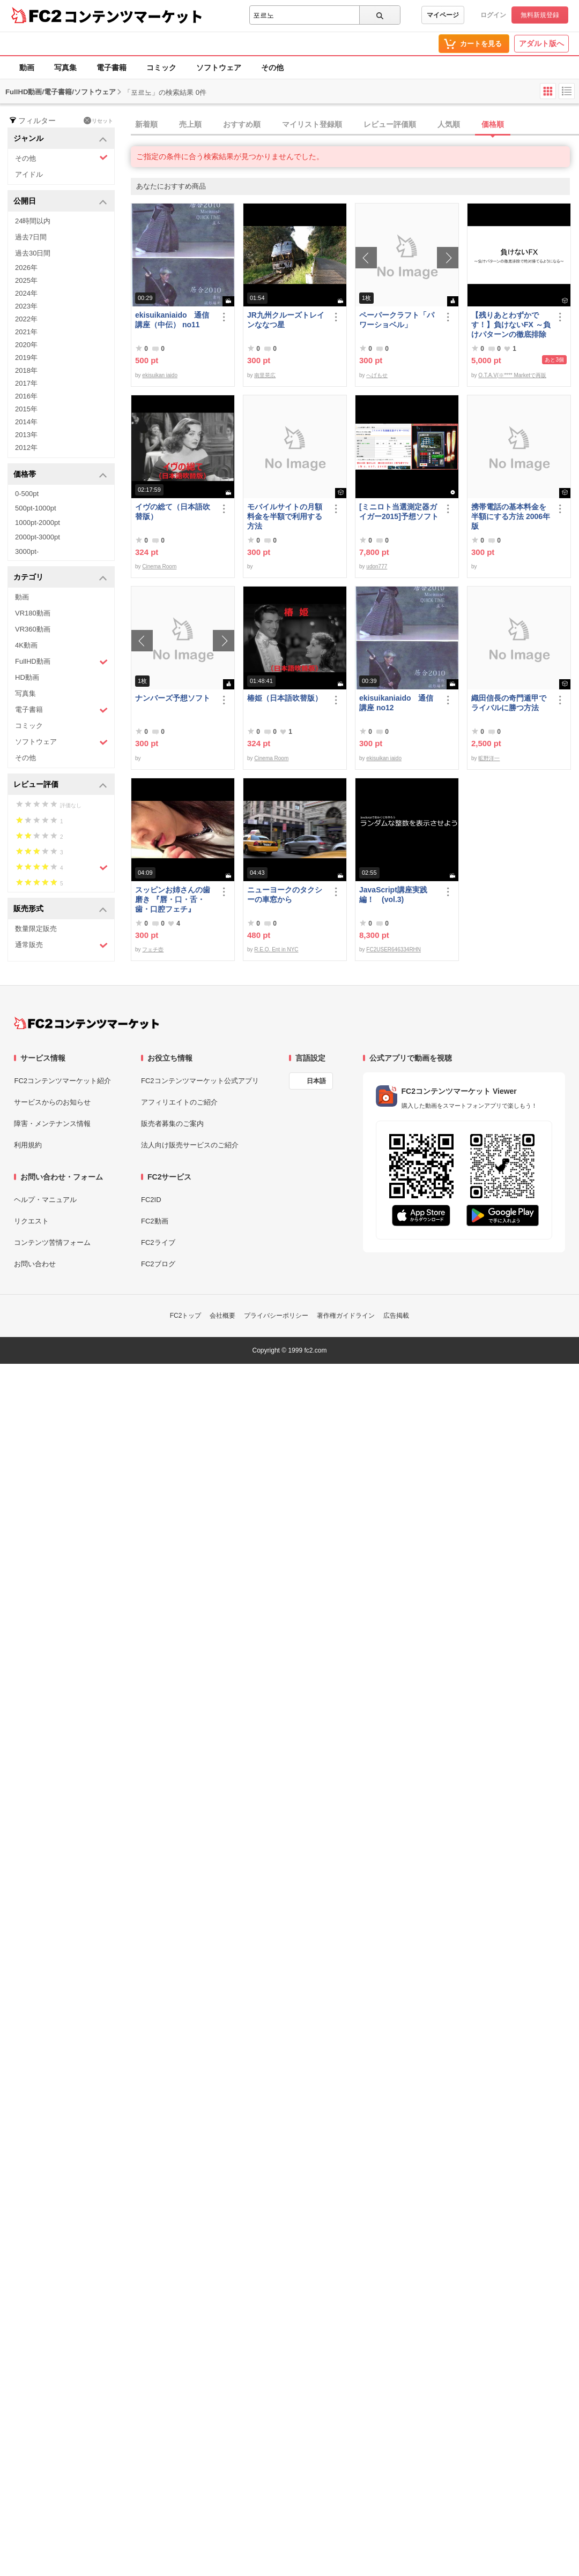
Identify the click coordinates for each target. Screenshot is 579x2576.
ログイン (493, 15)
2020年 (26, 345)
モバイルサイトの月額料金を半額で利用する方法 (284, 516)
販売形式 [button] (60, 909)
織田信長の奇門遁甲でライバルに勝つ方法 (508, 703)
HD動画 (27, 677)
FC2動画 (154, 1221)
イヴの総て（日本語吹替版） (172, 511)
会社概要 (222, 1315)
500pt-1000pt (35, 508)
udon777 (376, 566)
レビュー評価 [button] (60, 785)
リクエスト (31, 1221)
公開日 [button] (60, 202)
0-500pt (27, 494)
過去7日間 (31, 237)
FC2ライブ (158, 1242)
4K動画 (26, 645)
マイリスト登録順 (312, 124)
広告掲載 (396, 1315)
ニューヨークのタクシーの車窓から (284, 894)
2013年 (26, 435)
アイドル (29, 174)
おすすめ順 (242, 124)
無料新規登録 (540, 15)
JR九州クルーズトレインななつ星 (285, 320)
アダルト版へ (541, 43)
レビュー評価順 (389, 124)
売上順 (190, 124)
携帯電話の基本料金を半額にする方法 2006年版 (510, 516)
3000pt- (27, 551)
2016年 (26, 396)
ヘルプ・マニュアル (45, 1200)
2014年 (26, 422)
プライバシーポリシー (276, 1315)
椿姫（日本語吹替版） (284, 698)
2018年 (26, 370)
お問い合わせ (35, 1264)
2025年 (26, 280)
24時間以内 (32, 221)
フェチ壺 (153, 949)
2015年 (26, 409)
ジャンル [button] (60, 139)
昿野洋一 (489, 758)
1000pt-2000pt (37, 523)
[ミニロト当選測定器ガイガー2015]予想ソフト (399, 511)
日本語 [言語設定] (316, 1081)
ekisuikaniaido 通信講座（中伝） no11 (172, 320)
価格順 (492, 124)
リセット (98, 120)
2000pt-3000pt (37, 537)
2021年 (26, 332)
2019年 (26, 358)
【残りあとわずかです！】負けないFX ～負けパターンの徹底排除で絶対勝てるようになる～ (511, 325)
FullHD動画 (61, 661)
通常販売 (61, 945)
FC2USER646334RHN (393, 949)
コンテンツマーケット (133, 16)
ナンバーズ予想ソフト (172, 698)
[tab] (355, 125)
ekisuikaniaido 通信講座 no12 (396, 703)
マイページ (443, 15)
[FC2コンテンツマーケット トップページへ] (86, 1023)
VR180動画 (32, 613)
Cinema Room (159, 566)
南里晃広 (265, 375)
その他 (272, 67)
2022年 (26, 319)
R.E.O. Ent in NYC (276, 949)
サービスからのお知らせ (52, 1102)
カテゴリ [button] (60, 578)
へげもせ (377, 375)
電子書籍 (111, 67)
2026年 (26, 268)
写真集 (65, 67)
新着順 (146, 124)
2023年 (26, 306)
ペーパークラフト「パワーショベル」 (396, 320)
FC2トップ (186, 1315)
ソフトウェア (218, 67)
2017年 (26, 383)
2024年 (26, 293)
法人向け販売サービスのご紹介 (190, 1145)
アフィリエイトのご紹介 (179, 1102)
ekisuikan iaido (159, 375)
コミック (161, 67)
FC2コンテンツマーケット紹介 (62, 1081)
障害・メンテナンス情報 (52, 1124)
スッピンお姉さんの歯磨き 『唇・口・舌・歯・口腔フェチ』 (172, 899)
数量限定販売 (36, 929)
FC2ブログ (158, 1264)
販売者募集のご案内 (172, 1124)
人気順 (448, 124)
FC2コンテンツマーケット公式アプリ (200, 1081)
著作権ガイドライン (346, 1315)
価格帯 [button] (60, 475)
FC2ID (151, 1200)
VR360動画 (32, 629)
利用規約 (28, 1145)
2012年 (26, 448)
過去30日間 (32, 253)
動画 (26, 67)
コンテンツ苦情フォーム (52, 1242)
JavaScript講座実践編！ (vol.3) (393, 894)
